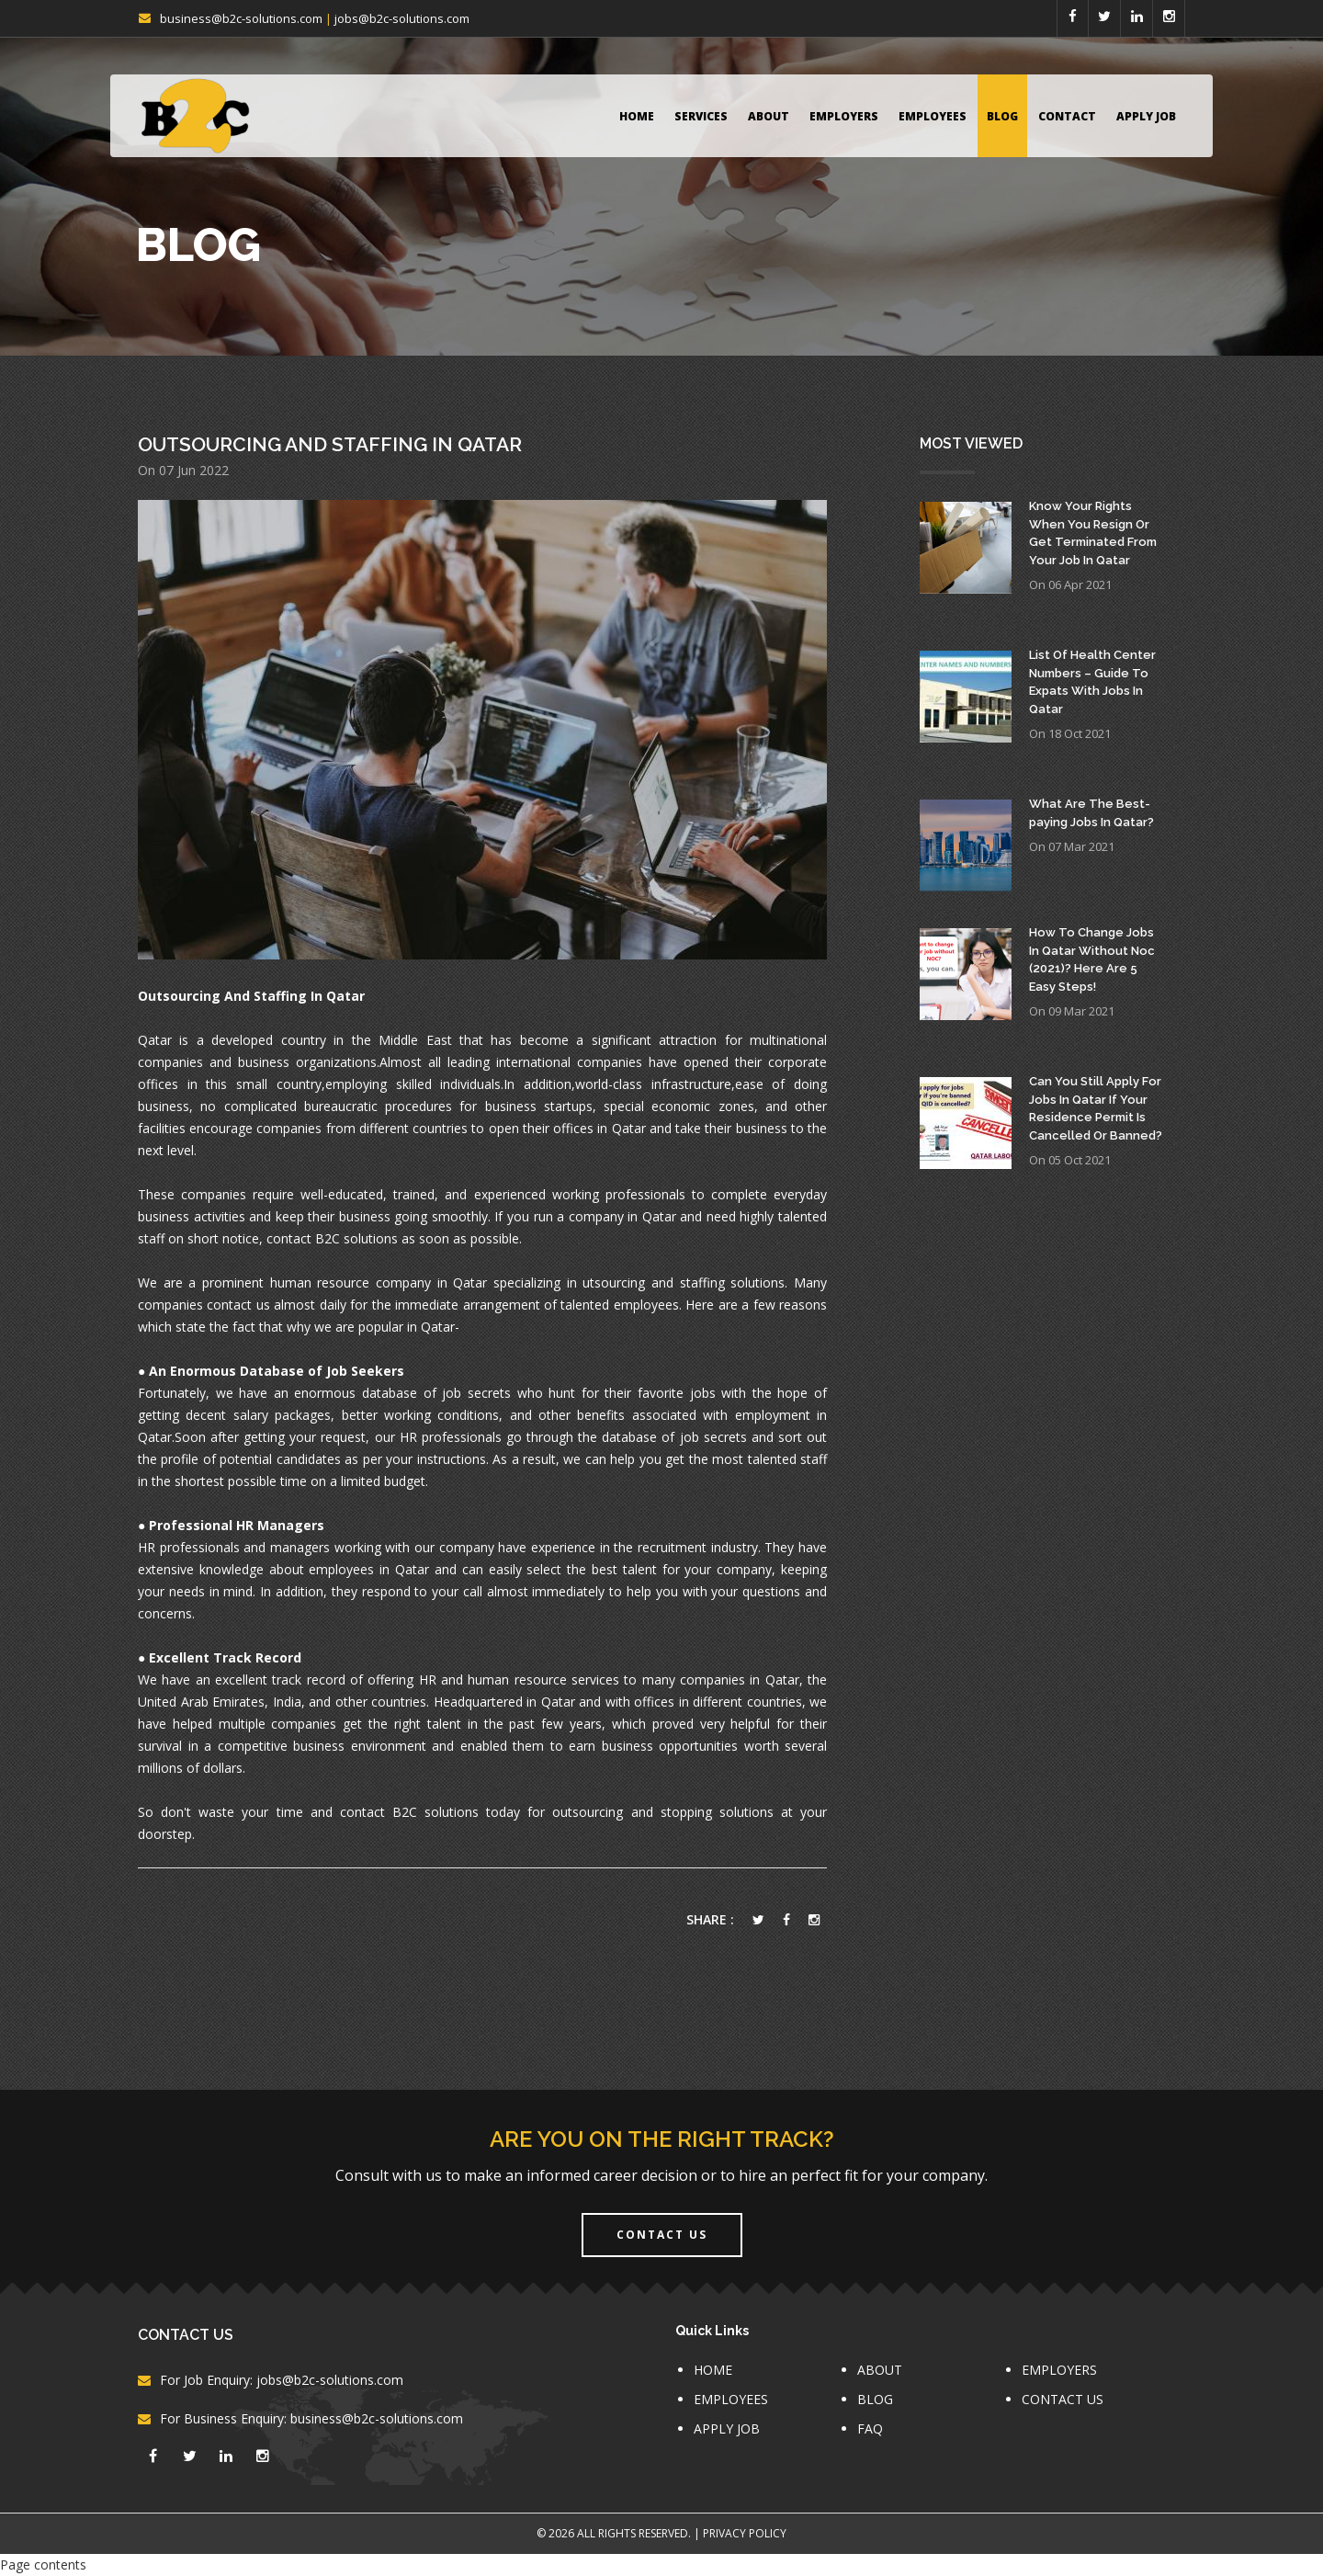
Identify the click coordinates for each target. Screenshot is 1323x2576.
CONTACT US (1062, 2399)
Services (701, 116)
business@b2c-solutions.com (241, 18)
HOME (636, 116)
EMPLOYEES (933, 116)
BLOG (1002, 116)
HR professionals (451, 1437)
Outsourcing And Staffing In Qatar (330, 444)
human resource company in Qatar (378, 1282)
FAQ (870, 2428)
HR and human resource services (519, 1679)
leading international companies (544, 1062)
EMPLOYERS (843, 116)
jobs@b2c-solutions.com (401, 18)
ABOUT (768, 116)
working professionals (618, 1194)
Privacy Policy (744, 2533)
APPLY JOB (1146, 116)
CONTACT (1067, 116)
